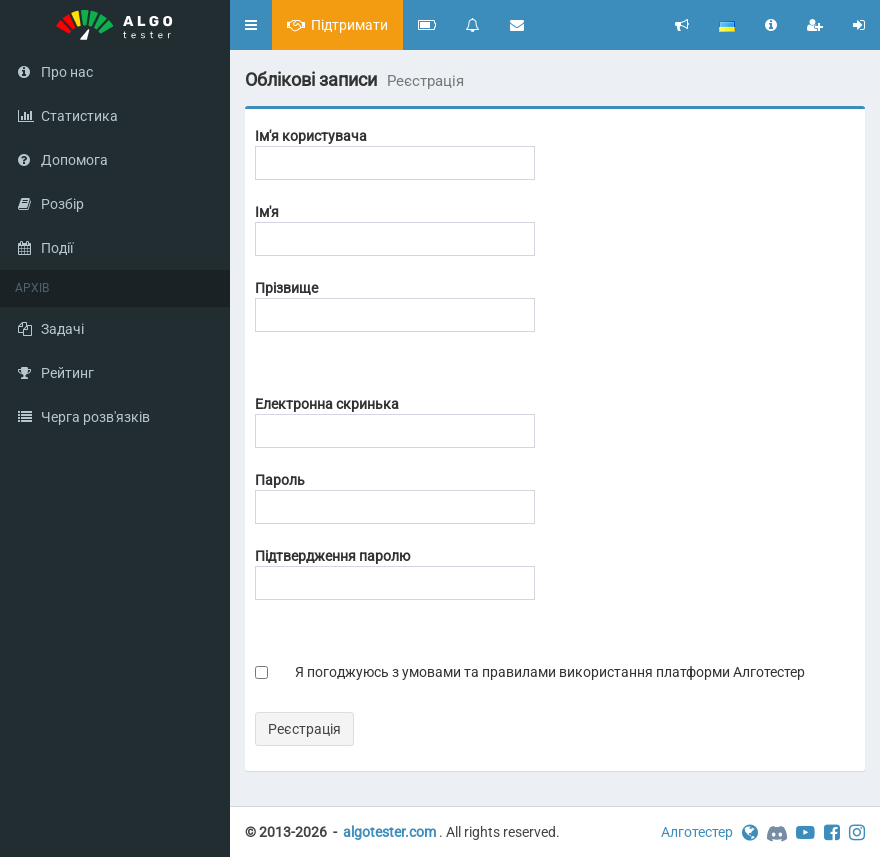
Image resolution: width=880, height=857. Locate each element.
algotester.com (389, 832)
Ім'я (267, 212)
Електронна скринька (327, 404)
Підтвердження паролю (332, 556)
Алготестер (697, 832)
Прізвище (286, 288)
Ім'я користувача (311, 136)
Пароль (280, 480)
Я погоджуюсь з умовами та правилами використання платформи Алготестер (550, 672)
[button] (251, 25)
